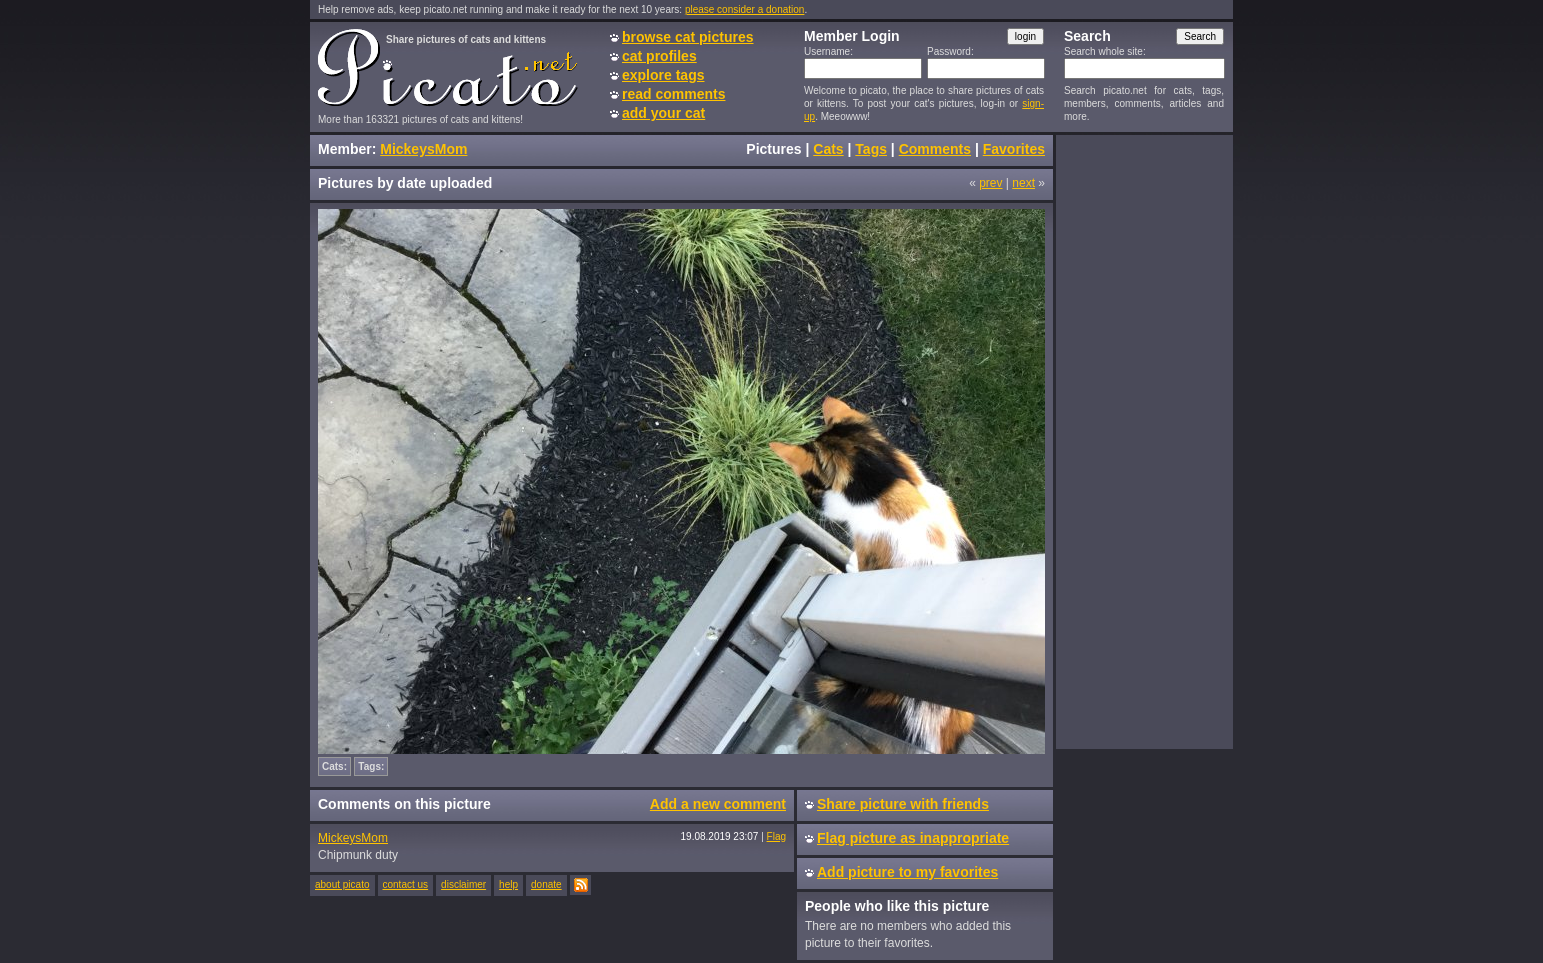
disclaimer (463, 884)
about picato (342, 884)
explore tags (663, 75)
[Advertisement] (1144, 441)
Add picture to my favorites (907, 872)
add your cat (663, 113)
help (508, 884)
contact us (406, 884)
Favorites (1014, 149)
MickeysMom (423, 149)
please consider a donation (745, 9)
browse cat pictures (688, 37)
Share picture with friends (903, 804)
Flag (776, 836)
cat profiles (659, 56)
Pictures (773, 149)
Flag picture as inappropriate (913, 838)
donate (546, 884)
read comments (673, 94)
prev (990, 183)
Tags (871, 149)
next (1023, 183)
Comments (935, 149)
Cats (828, 149)
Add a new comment (718, 804)
